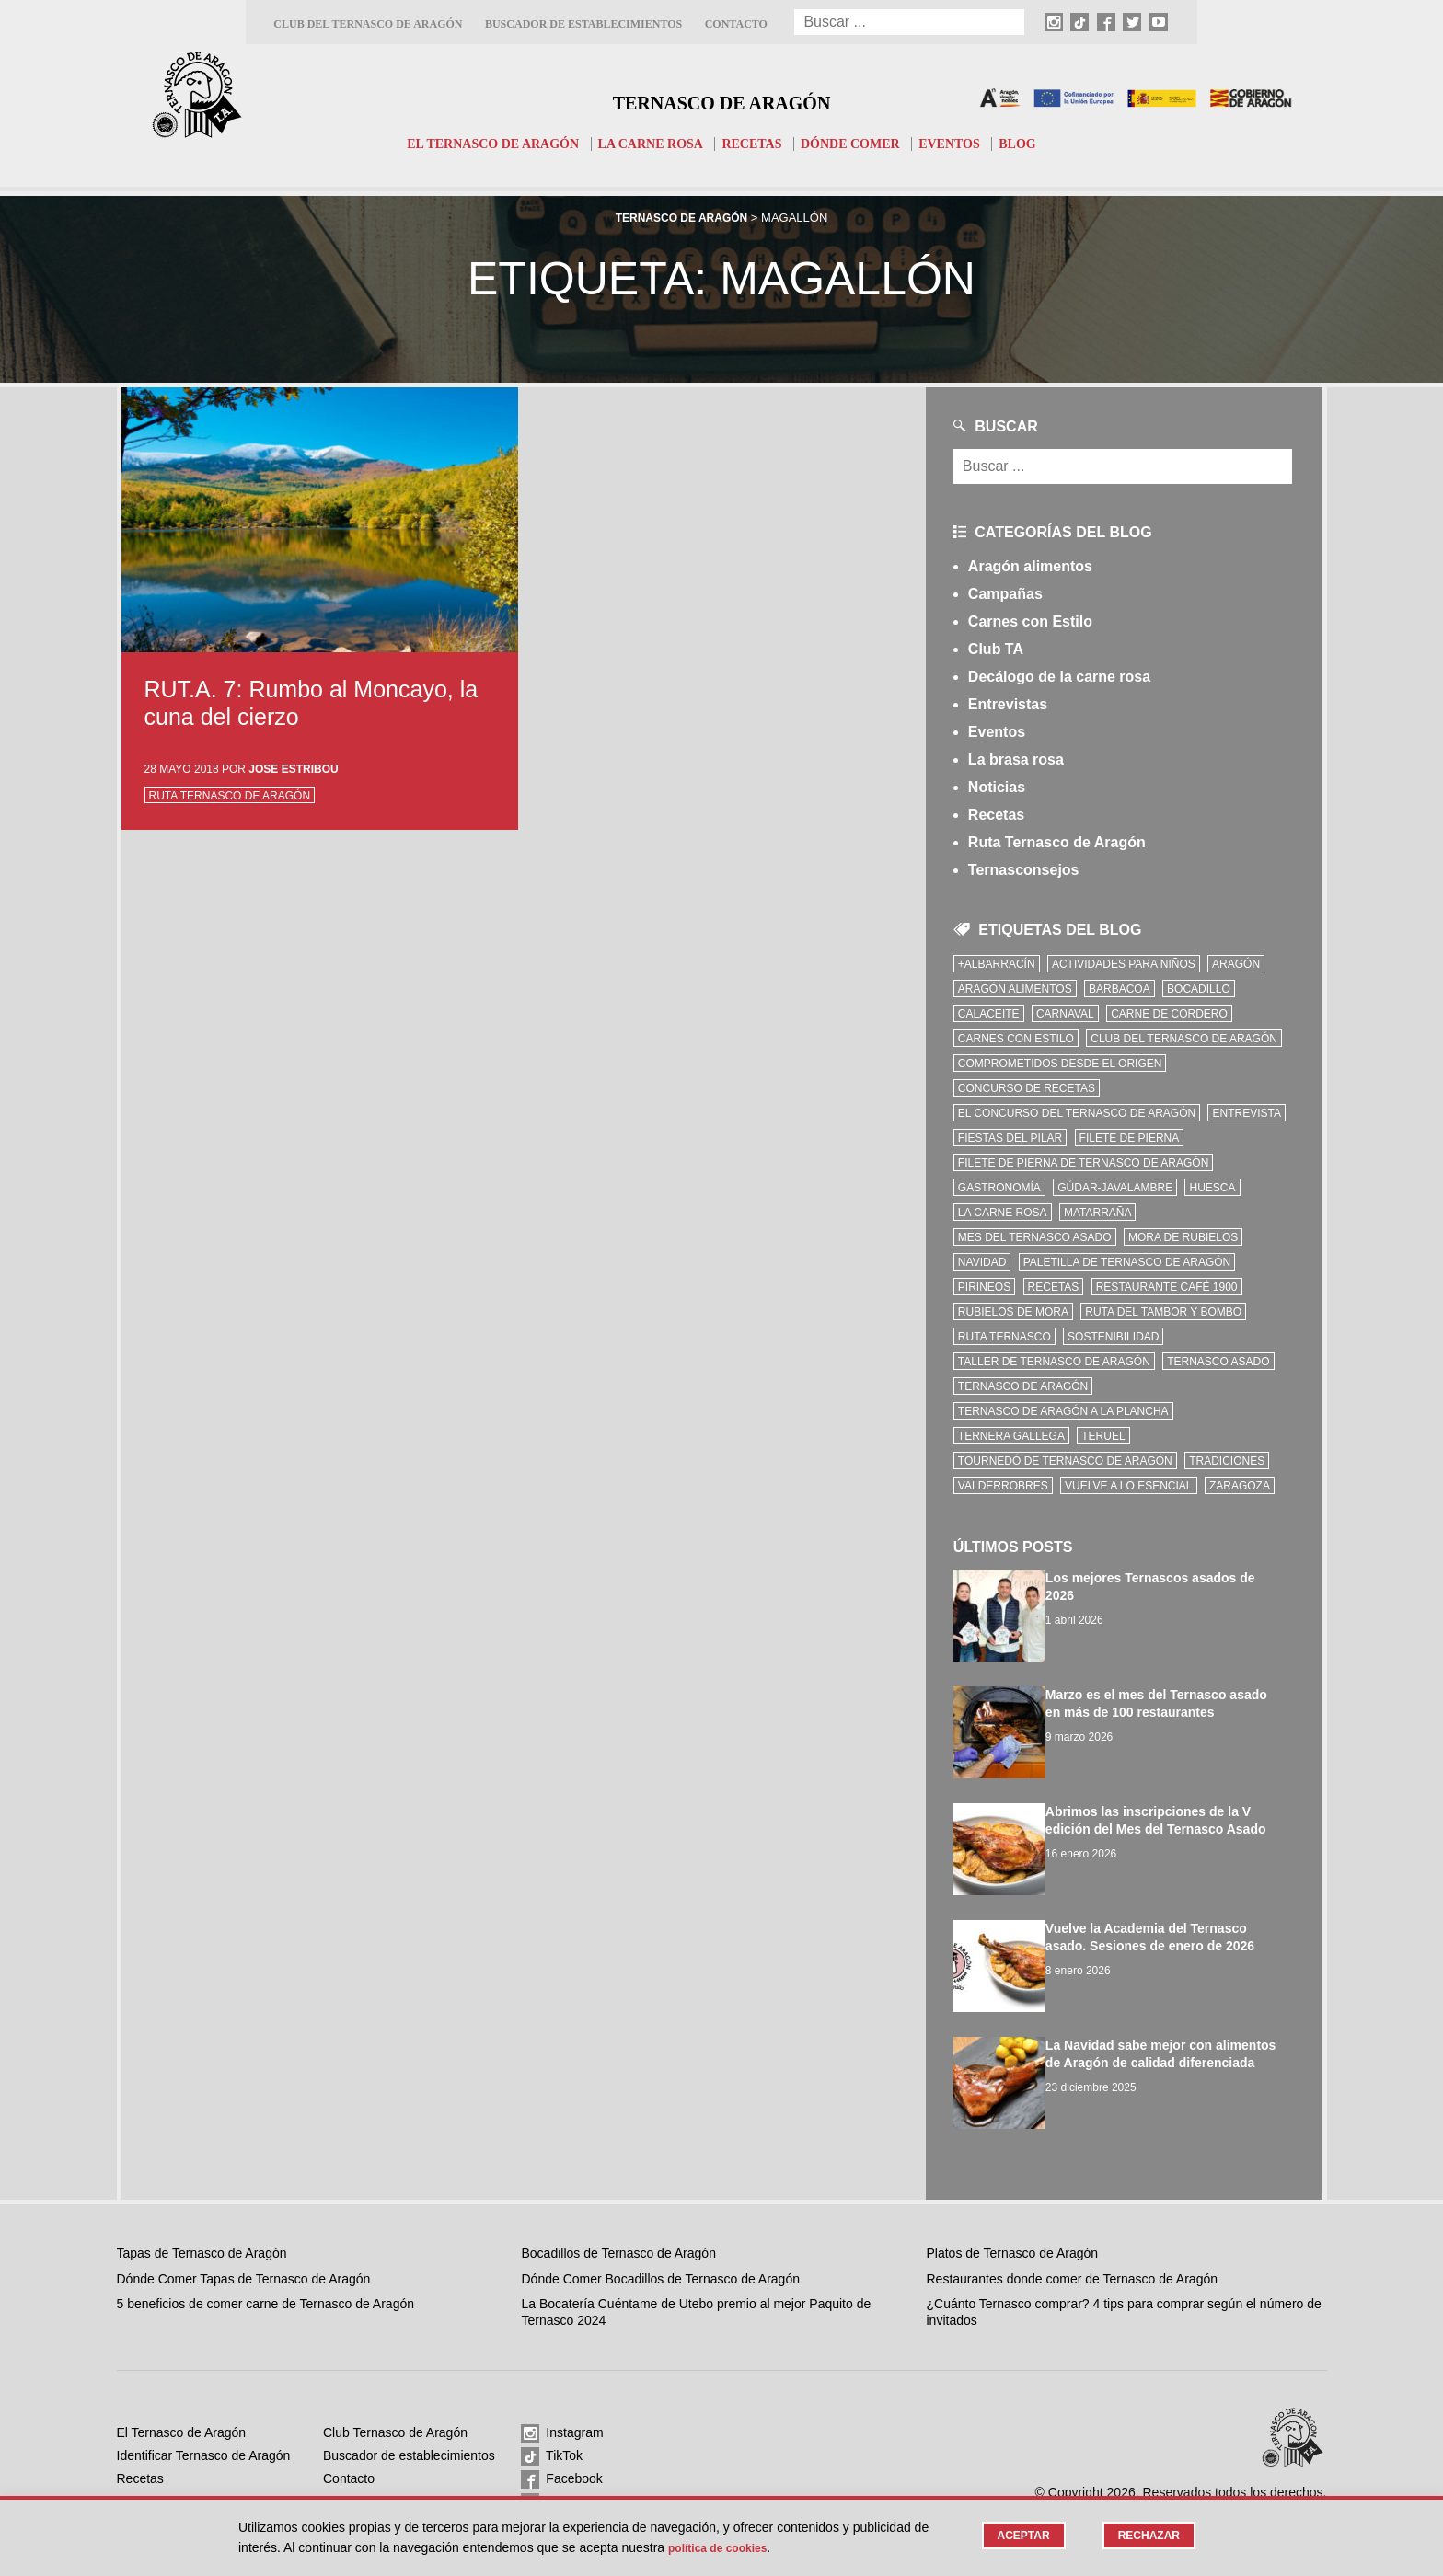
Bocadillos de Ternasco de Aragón (618, 2219)
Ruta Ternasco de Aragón (230, 795)
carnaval (1065, 1013)
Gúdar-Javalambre (1114, 1187)
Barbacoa (1119, 989)
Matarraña (1098, 1212)
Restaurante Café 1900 (1167, 1287)
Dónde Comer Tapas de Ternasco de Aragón (244, 2244)
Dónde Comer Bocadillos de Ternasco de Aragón (660, 2244)
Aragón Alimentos (1015, 989)
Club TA (995, 649)
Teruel (1103, 1436)
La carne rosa (647, 143)
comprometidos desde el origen (1060, 1063)
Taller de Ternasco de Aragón (1054, 1361)
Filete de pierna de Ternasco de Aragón (1083, 1162)
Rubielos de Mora (1013, 1311)
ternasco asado (1218, 1361)
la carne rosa (1002, 1212)
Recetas (754, 143)
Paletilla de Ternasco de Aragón (1127, 1262)
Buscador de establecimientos (583, 23)
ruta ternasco (1004, 1336)
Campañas (1005, 594)
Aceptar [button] (1016, 2536)
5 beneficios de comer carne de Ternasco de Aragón (266, 2269)
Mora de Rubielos (1183, 1237)
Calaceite (989, 1013)
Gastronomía (999, 1187)
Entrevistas (1007, 704)
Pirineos (984, 1287)
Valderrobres (1003, 1485)
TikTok (552, 2423)
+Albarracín (996, 964)
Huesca (1212, 1187)
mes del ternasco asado (1035, 1237)
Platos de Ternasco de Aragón (1013, 2219)
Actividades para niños (1123, 964)
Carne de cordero (1169, 1013)
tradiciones (1226, 1461)
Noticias (996, 787)
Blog (1035, 143)
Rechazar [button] (1146, 2536)
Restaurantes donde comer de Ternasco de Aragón (1072, 2244)
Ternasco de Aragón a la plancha (1063, 1411)
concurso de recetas (1026, 1088)
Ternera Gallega (1011, 1436)
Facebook (561, 2446)
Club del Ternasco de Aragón (367, 23)
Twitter (552, 2469)
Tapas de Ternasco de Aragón (202, 2219)
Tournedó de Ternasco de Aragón (1065, 1461)
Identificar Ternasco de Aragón (204, 2421)
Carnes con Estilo (1030, 621)
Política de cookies (377, 2467)
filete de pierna (1129, 1138)
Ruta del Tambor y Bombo (1163, 1311)
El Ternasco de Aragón (480, 143)
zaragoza (1239, 1485)
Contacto (736, 23)
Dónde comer (858, 143)
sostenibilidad (1113, 1336)
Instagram (562, 2400)
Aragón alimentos (1030, 566)
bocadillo (1198, 989)
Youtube (557, 2492)
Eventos (963, 143)
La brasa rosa (1016, 759)
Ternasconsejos (1023, 870)
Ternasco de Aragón (721, 97)
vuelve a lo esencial (1129, 1485)
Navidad (982, 1262)
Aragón (1236, 964)
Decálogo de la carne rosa (1059, 676)
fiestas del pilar (1010, 1138)
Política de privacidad (384, 2490)
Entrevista (1246, 1113)
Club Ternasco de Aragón (395, 2398)
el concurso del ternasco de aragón (1076, 1113)
